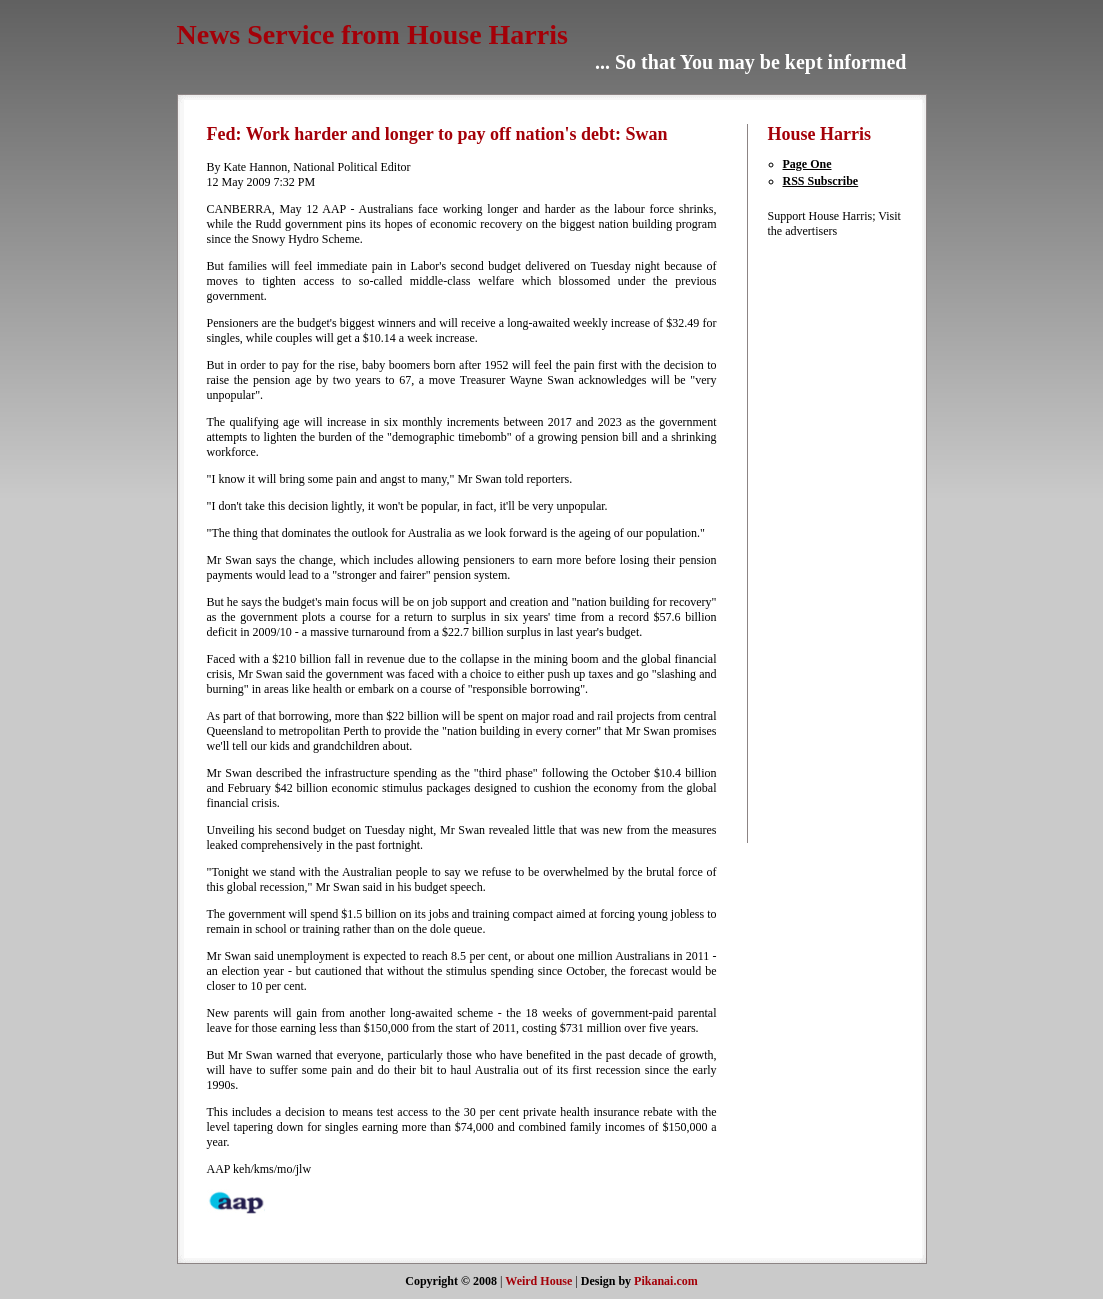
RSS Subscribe (821, 181)
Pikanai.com (666, 1281)
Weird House (538, 1281)
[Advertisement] (828, 539)
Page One (807, 164)
